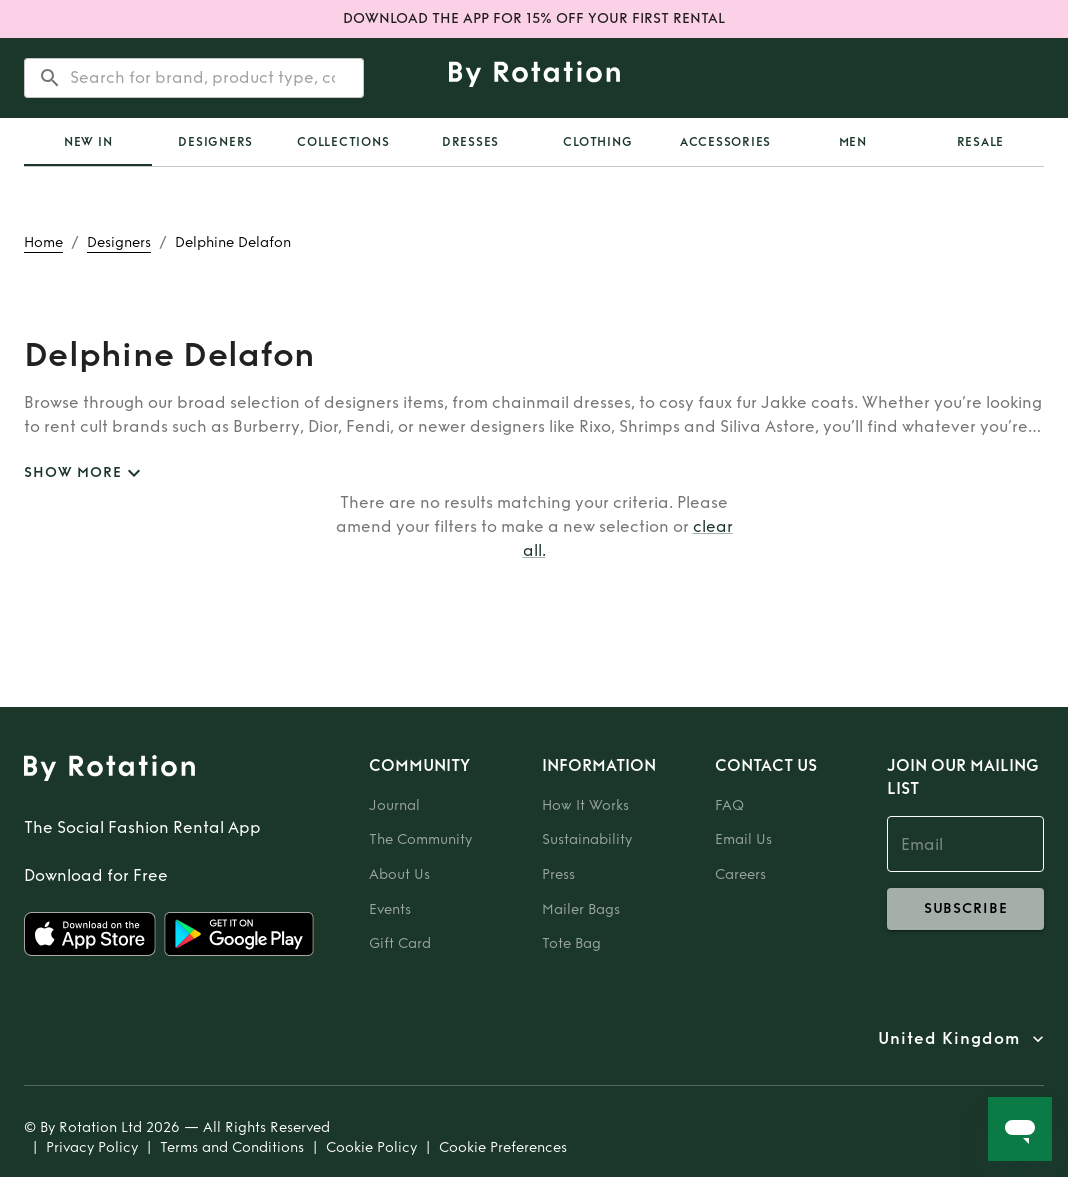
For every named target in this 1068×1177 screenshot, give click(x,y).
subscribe (965, 909)
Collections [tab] (343, 142)
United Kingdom (949, 1039)
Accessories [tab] (725, 142)
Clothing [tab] (597, 142)
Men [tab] (853, 142)
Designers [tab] (215, 142)
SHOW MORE (85, 473)
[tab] (88, 142)
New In (88, 142)
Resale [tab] (981, 142)
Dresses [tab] (470, 142)
